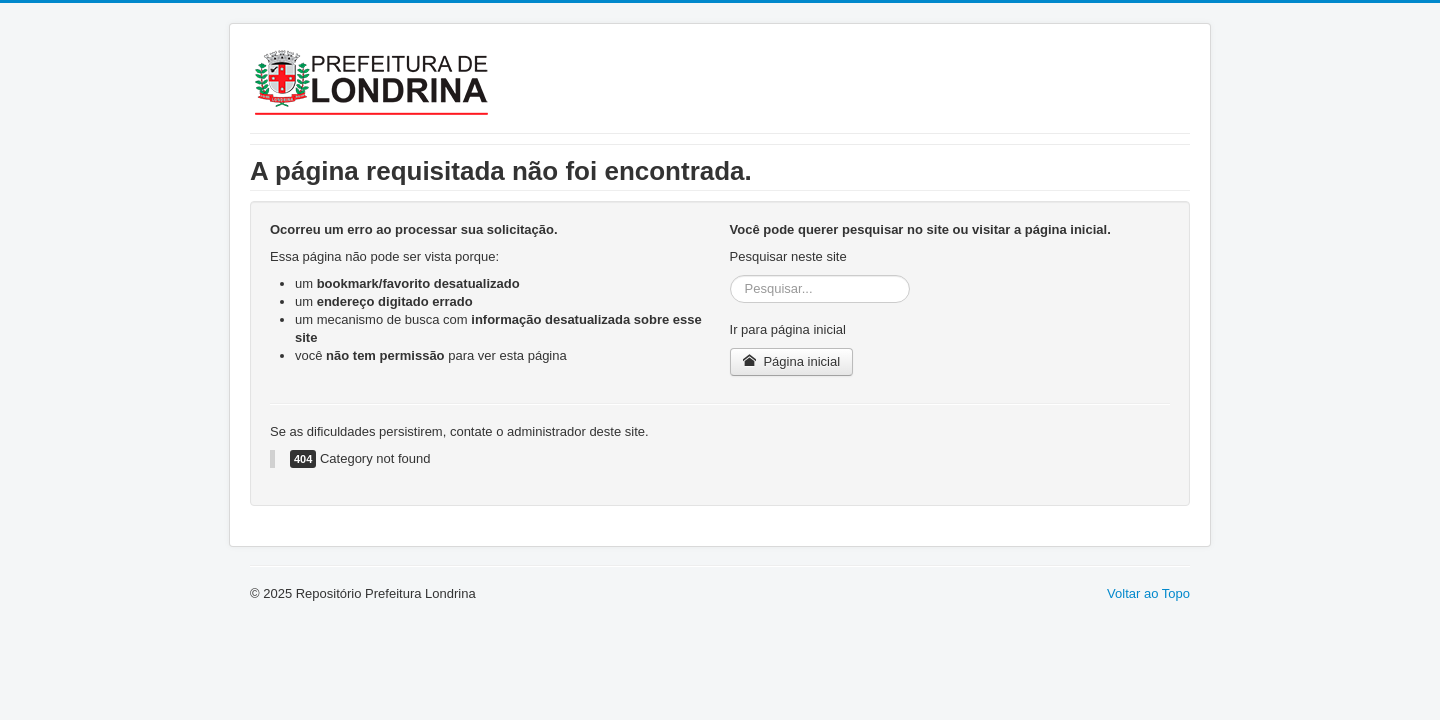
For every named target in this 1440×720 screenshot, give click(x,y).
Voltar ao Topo (1148, 593)
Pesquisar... (730, 275)
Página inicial (791, 361)
